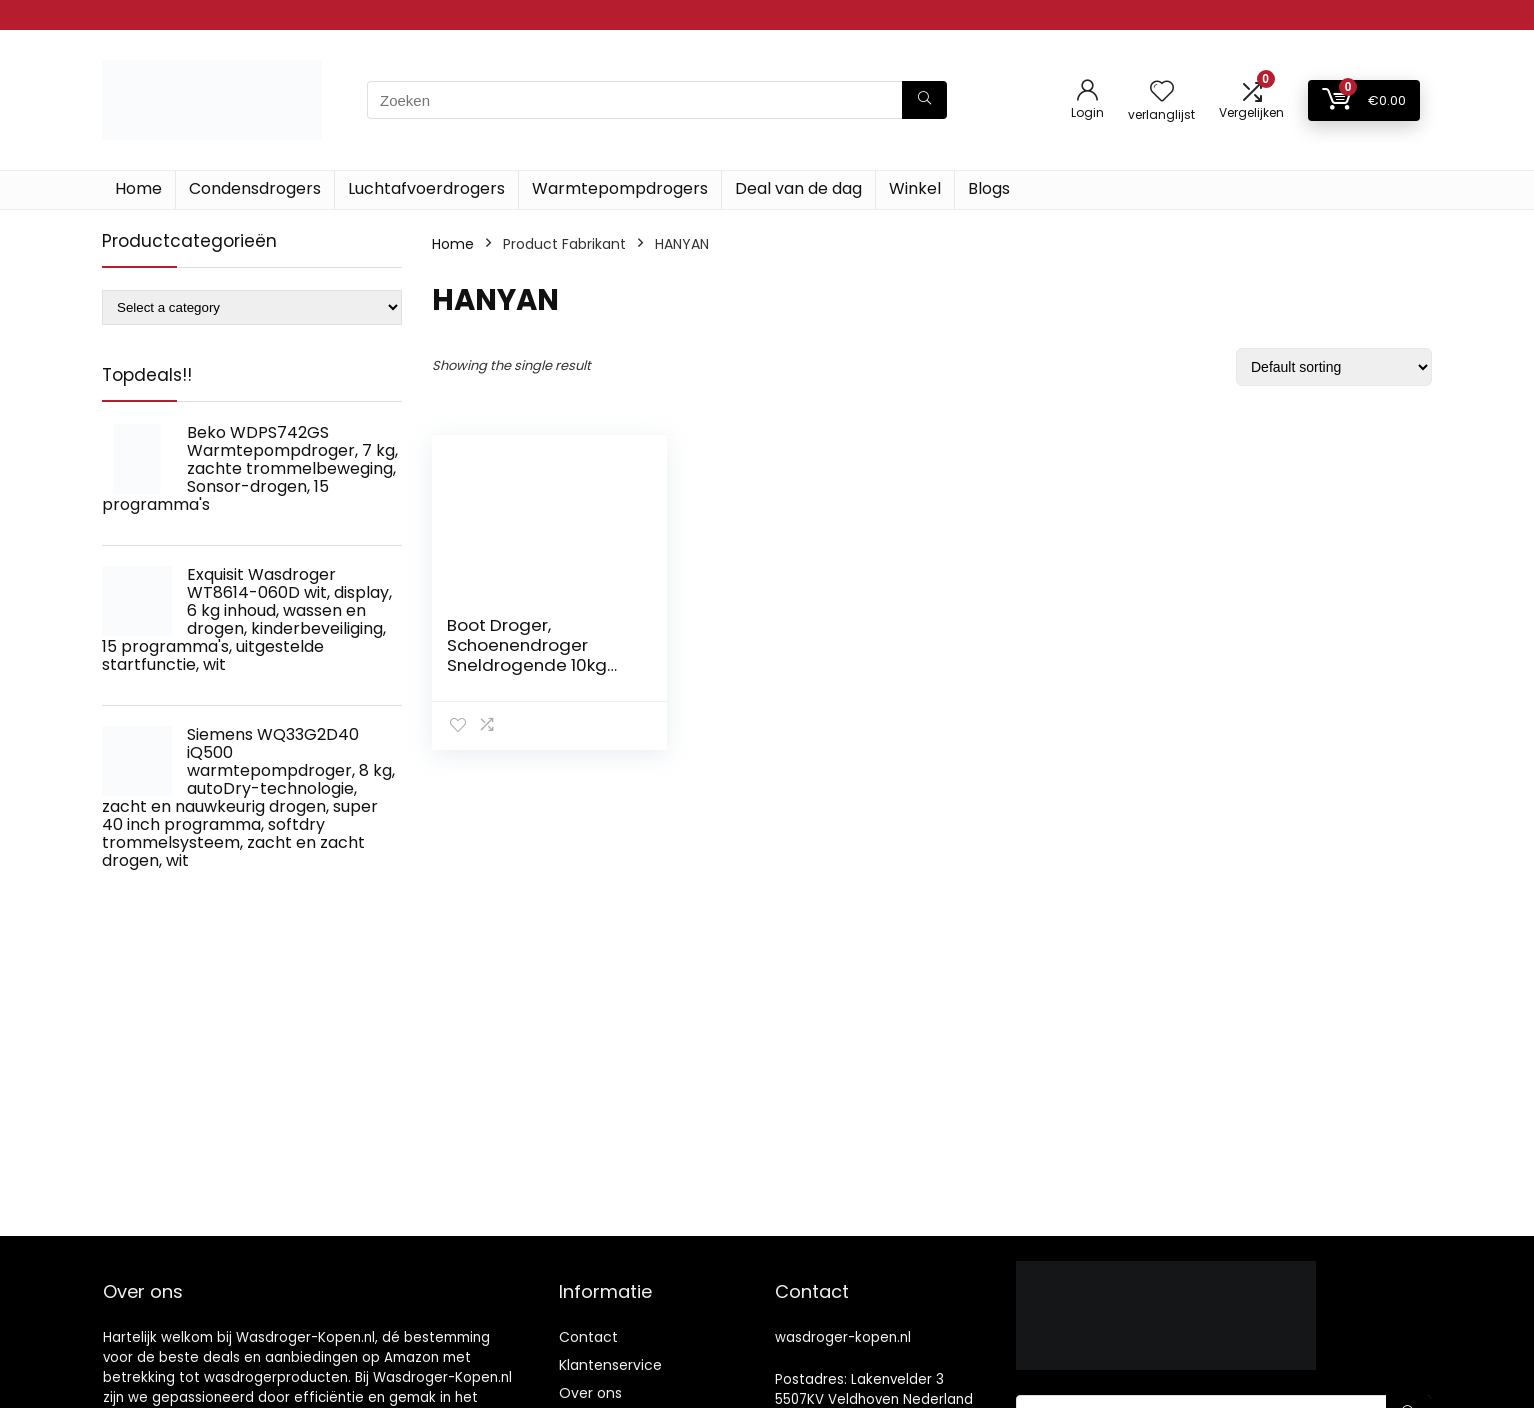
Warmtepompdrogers (620, 188)
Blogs (989, 188)
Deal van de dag (798, 188)
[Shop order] (1334, 367)
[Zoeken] (924, 100)
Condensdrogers (255, 188)
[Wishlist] (1162, 92)
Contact (588, 1337)
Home (138, 188)
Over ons (590, 1393)
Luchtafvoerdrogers (426, 188)
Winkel (915, 188)
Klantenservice (610, 1365)
